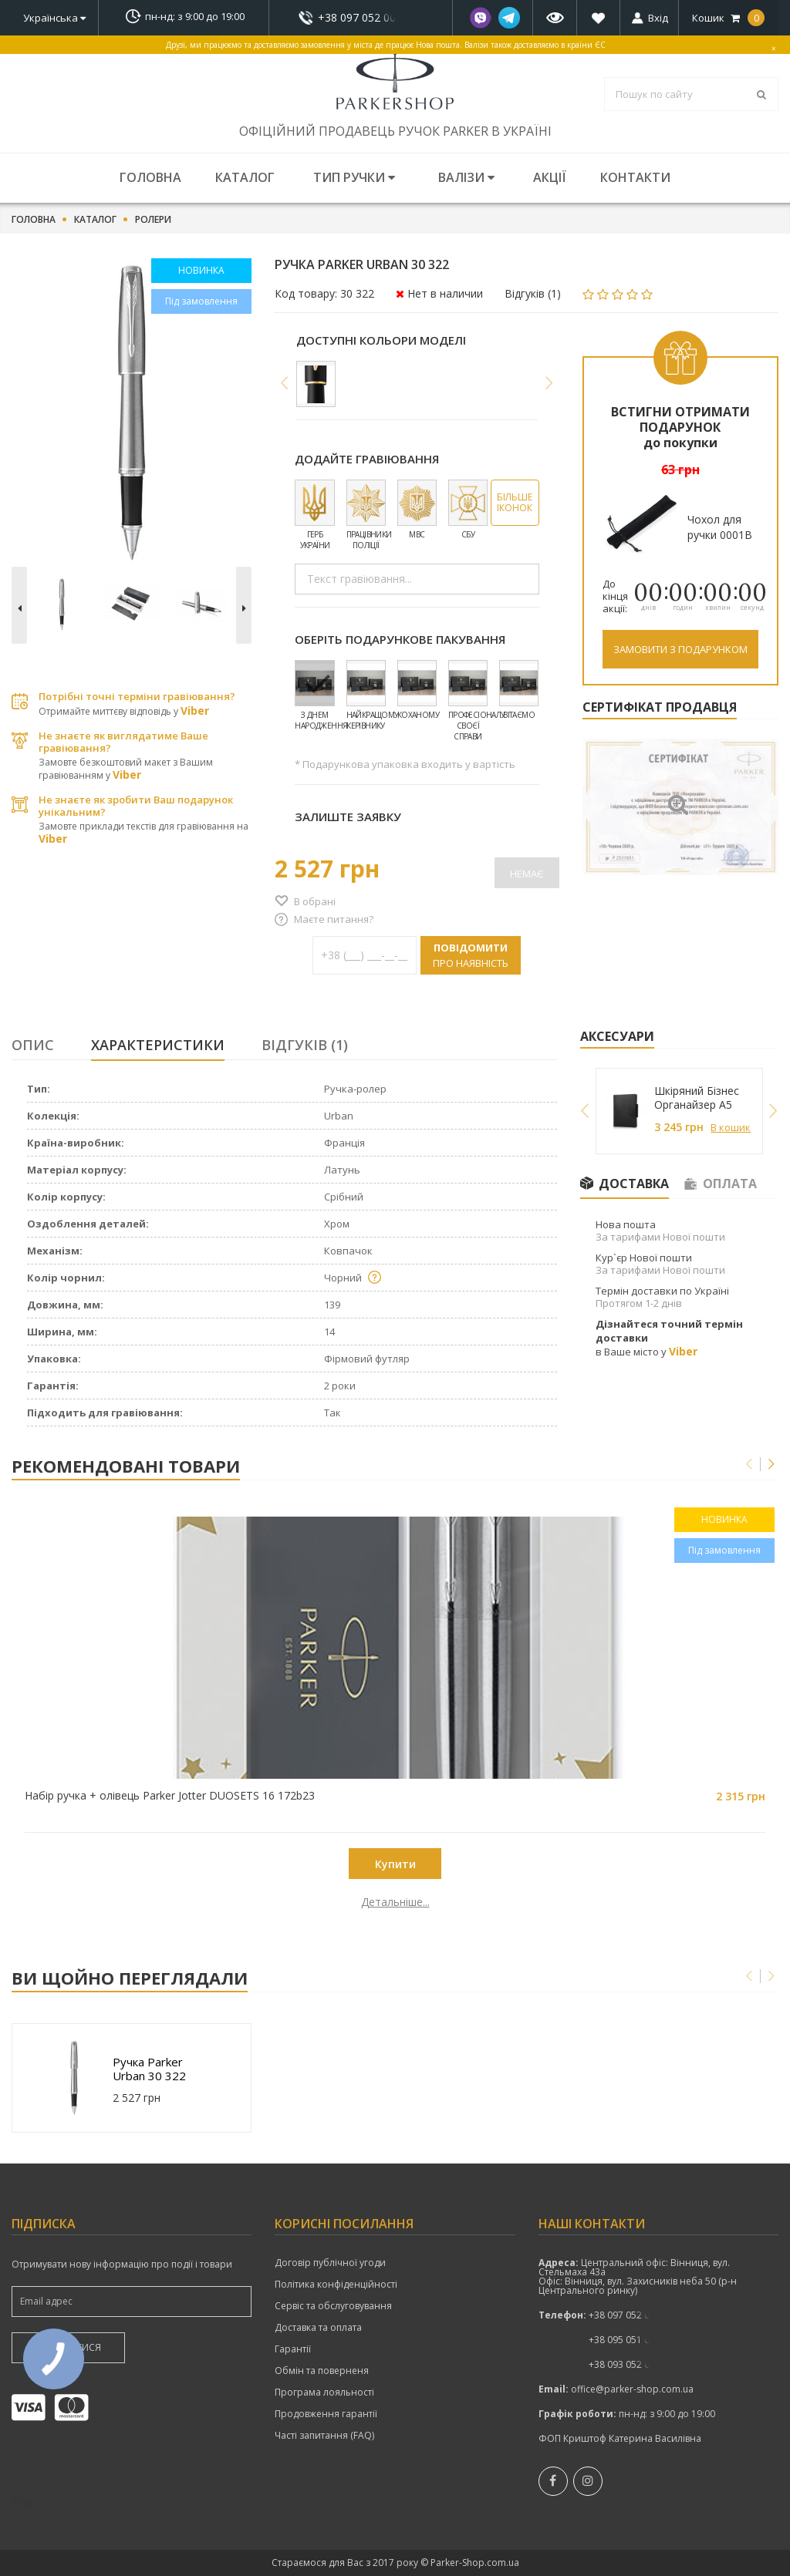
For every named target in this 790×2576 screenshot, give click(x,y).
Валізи (466, 177)
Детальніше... (107, 1902)
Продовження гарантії (326, 2414)
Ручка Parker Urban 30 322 (149, 2069)
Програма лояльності (324, 2392)
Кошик (728, 17)
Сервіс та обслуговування (333, 2306)
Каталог (245, 177)
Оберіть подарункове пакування (400, 639)
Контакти (635, 177)
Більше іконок (514, 502)
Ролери (153, 219)
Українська (54, 18)
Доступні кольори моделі (381, 340)
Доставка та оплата (318, 2327)
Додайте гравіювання (367, 459)
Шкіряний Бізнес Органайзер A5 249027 (696, 1098)
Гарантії (293, 2349)
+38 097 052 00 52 (361, 17)
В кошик (731, 1127)
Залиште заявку (348, 816)
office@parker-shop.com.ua (632, 2389)
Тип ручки (354, 177)
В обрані (315, 901)
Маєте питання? (333, 919)
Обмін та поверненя (322, 2371)
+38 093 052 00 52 (628, 2364)
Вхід (658, 18)
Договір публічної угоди (330, 2263)
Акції (549, 177)
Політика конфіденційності (336, 2284)
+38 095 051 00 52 (628, 2339)
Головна (150, 177)
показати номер (360, 17)
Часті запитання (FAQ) (324, 2435)
